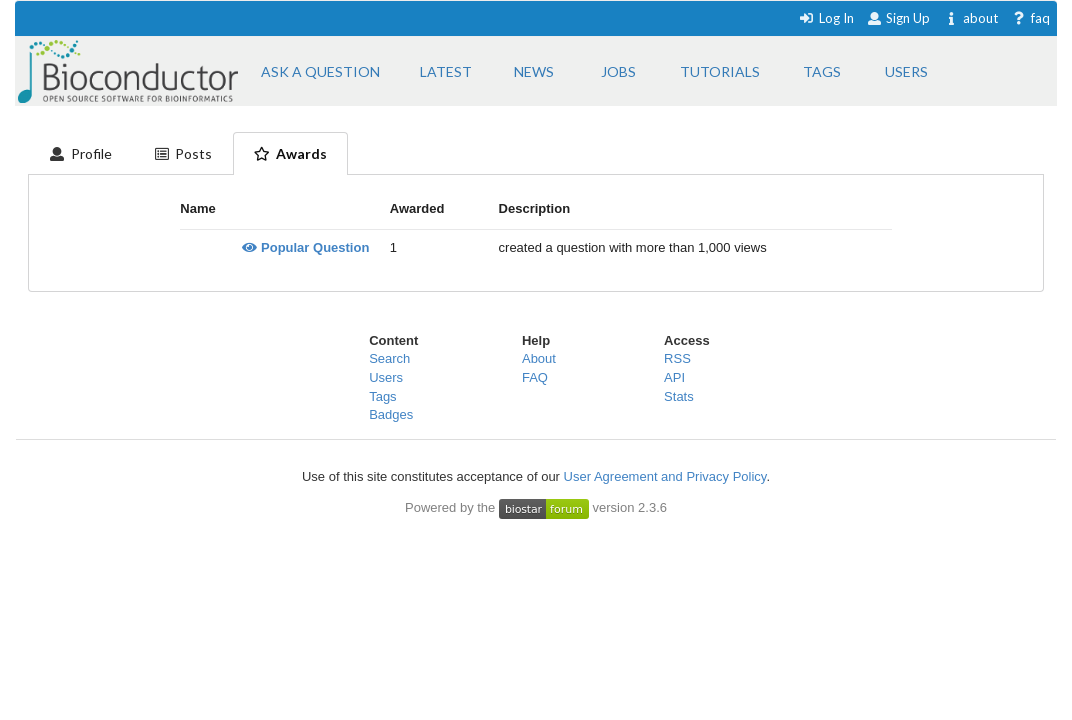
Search (389, 358)
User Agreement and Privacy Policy (665, 476)
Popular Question (305, 247)
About (539, 358)
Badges (391, 414)
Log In (826, 18)
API (674, 377)
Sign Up (899, 18)
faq (1030, 18)
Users (386, 377)
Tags (382, 396)
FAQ (535, 377)
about (970, 18)
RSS (677, 358)
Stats (679, 396)
